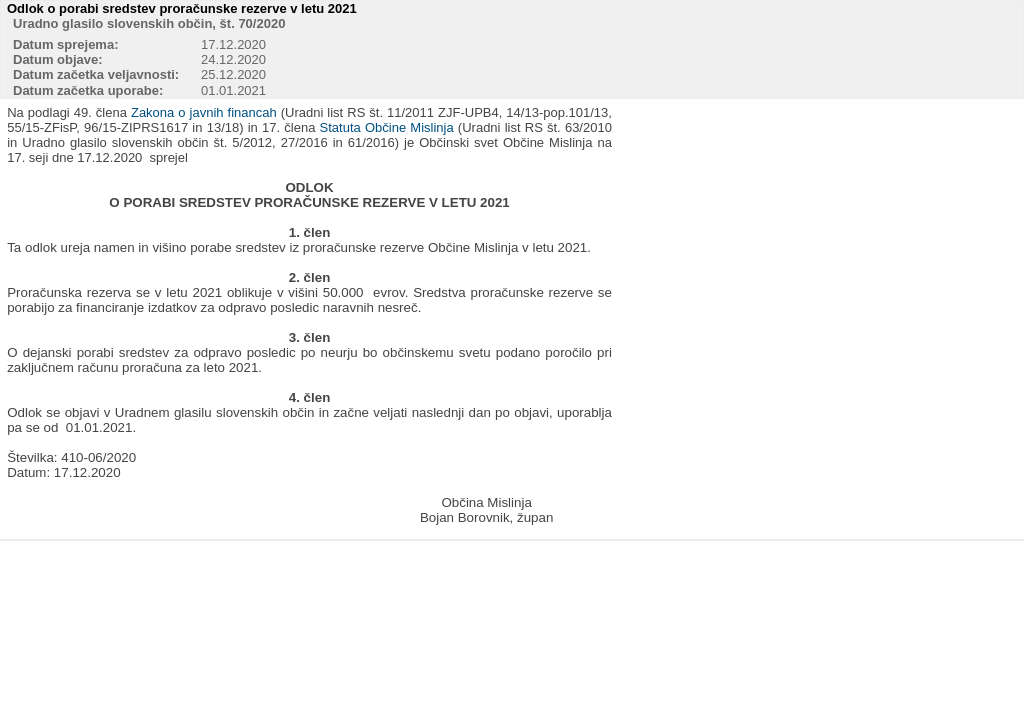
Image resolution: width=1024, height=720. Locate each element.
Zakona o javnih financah (204, 112)
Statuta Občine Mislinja (387, 127)
